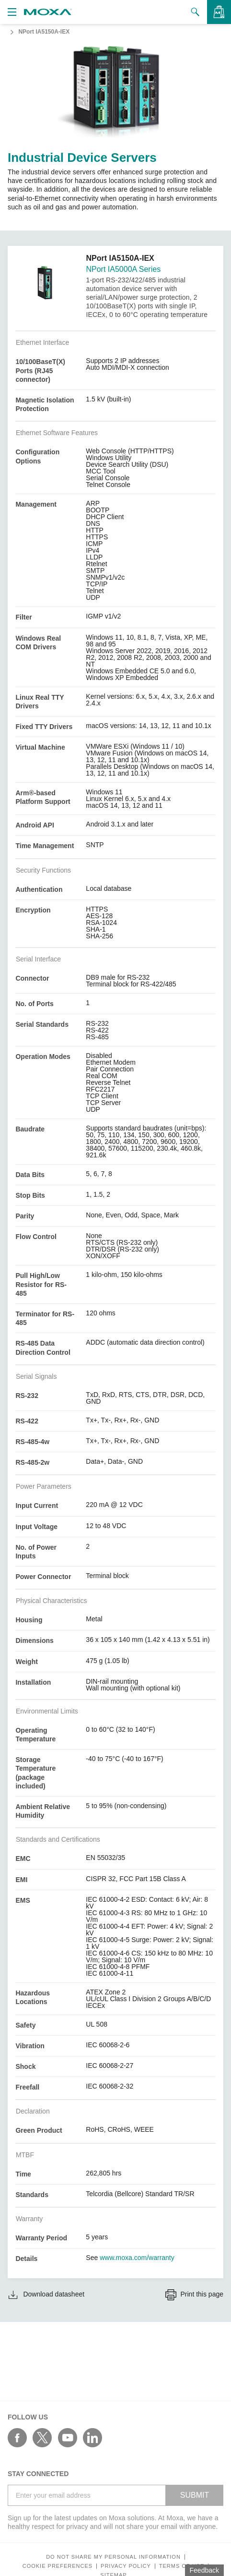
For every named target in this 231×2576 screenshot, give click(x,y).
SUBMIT (194, 2495)
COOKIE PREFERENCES (57, 2566)
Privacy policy (126, 2566)
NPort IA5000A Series (123, 269)
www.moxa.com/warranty (137, 2257)
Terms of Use (182, 2566)
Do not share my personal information (113, 2557)
